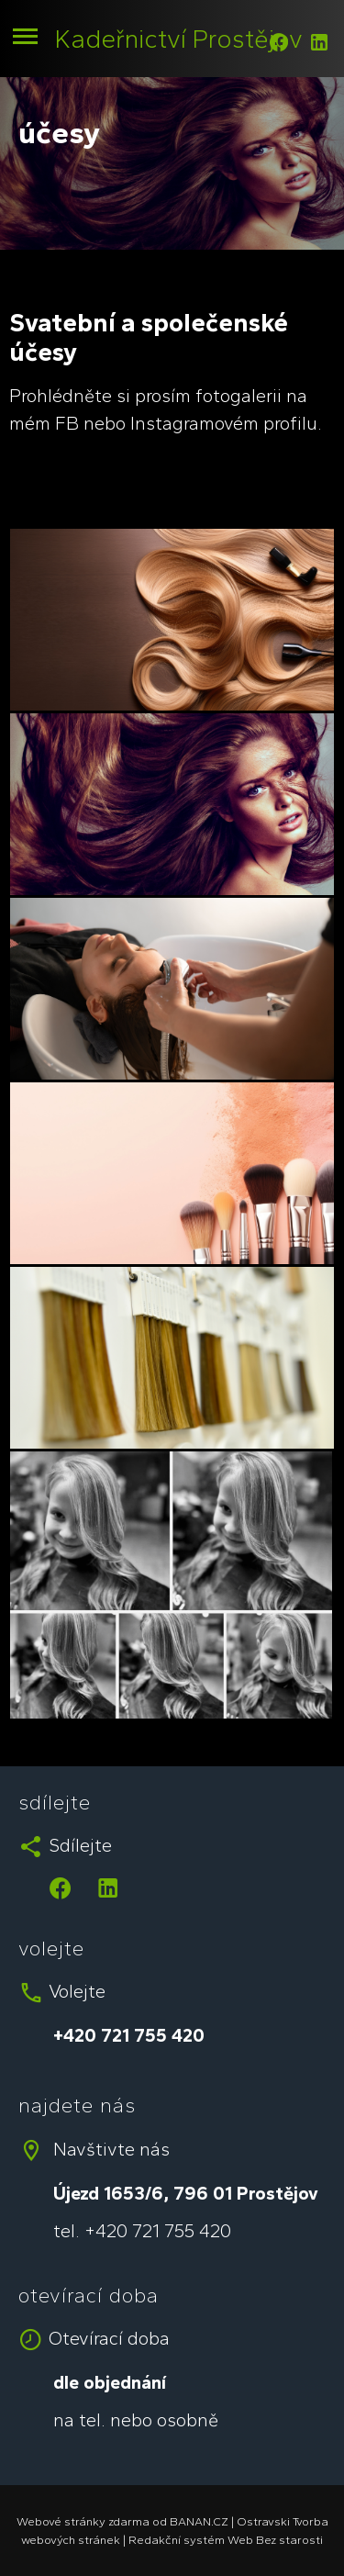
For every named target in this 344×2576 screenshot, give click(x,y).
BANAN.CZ (199, 2521)
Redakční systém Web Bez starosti (225, 2540)
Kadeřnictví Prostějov (179, 38)
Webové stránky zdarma (83, 2521)
